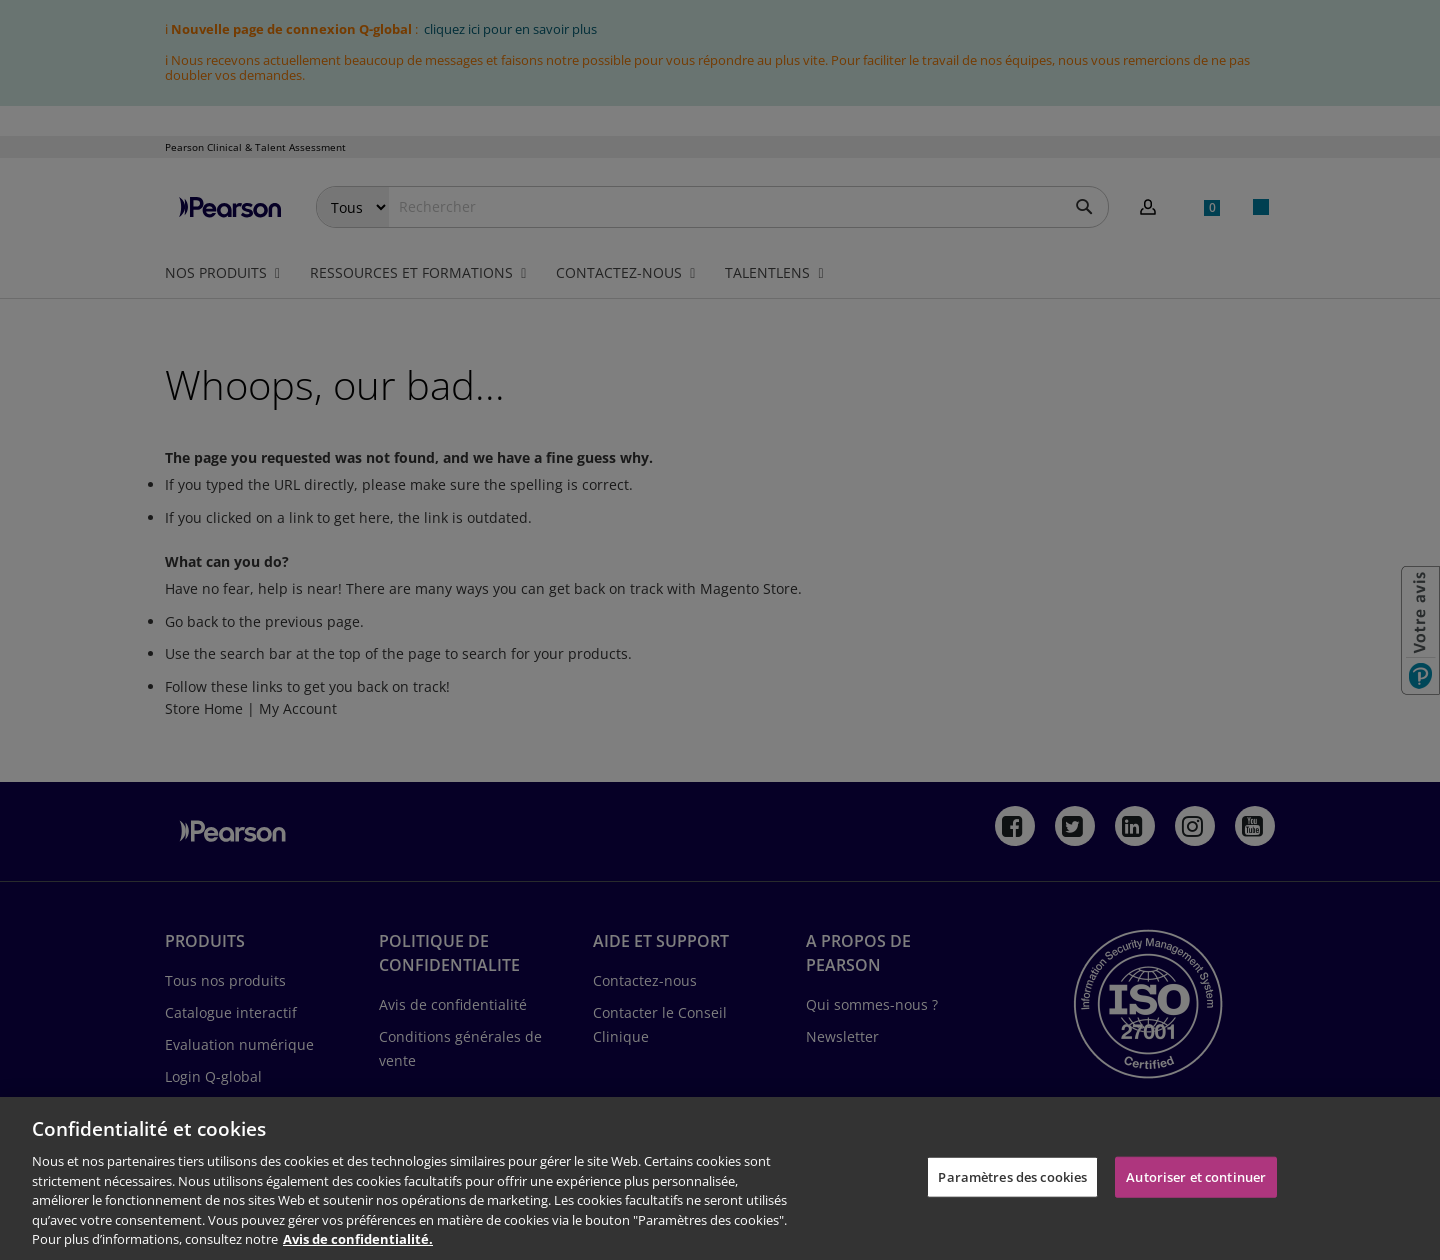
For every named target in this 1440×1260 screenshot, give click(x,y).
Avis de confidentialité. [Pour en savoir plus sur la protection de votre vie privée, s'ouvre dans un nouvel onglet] (358, 1239)
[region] (720, 1178)
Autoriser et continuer (1196, 1176)
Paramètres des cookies (1012, 1176)
